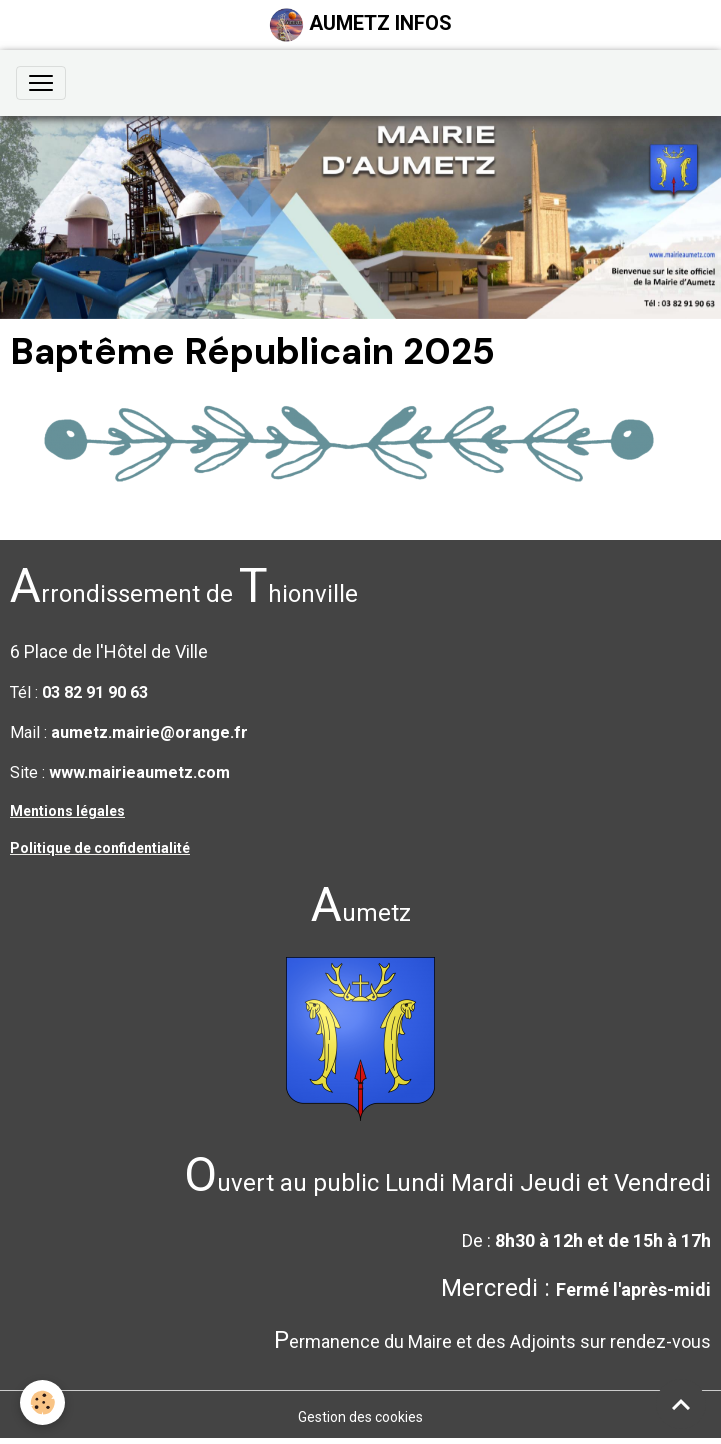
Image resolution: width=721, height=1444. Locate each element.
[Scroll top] (681, 1404)
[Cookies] (42, 1402)
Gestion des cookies (360, 1417)
